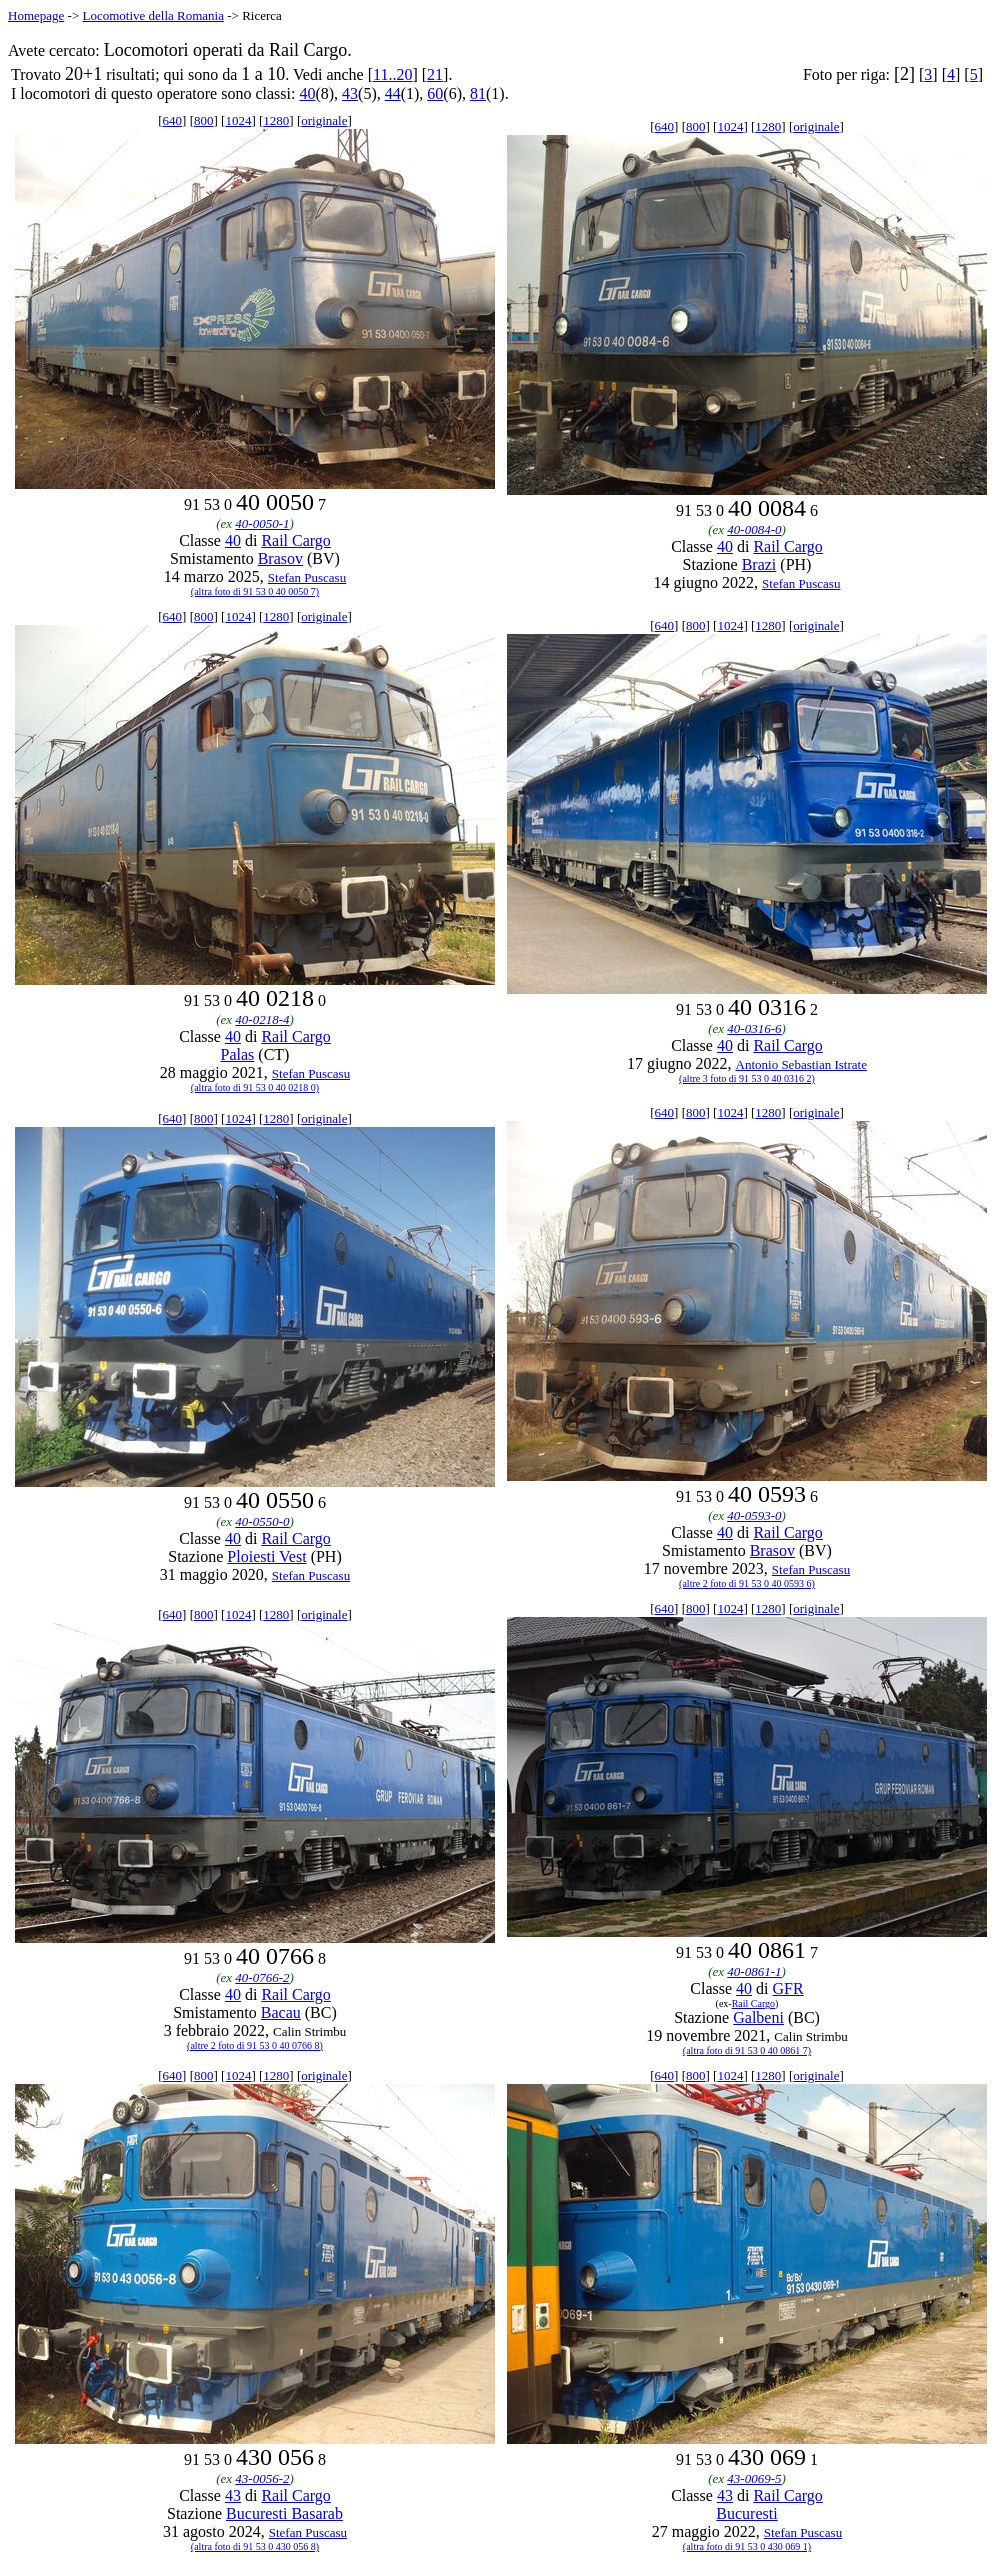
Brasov (280, 558)
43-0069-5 (754, 2478)
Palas (238, 1054)
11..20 (392, 74)
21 (435, 74)
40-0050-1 (262, 523)
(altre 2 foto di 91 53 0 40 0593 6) (747, 1583)
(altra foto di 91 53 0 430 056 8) (255, 2546)
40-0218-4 (262, 1019)
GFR (788, 1988)
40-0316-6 (754, 1028)
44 (393, 93)
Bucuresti (746, 2513)
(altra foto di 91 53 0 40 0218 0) (255, 1087)
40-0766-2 (262, 1977)
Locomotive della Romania (153, 15)
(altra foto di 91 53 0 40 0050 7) (255, 591)
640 (173, 120)
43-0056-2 (262, 2478)
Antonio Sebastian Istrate (801, 1064)
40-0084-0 (754, 529)
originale (324, 120)
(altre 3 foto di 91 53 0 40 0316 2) (747, 1078)
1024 (238, 120)
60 (435, 93)
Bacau (281, 2012)
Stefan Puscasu (307, 577)
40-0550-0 (262, 1521)
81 (478, 93)
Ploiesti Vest (266, 1556)
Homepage (36, 15)
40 (307, 93)
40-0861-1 (754, 1971)
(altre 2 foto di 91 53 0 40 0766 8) (255, 2045)
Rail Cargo (295, 540)
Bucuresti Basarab (284, 2513)
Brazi (759, 564)
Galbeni (758, 2017)
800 (204, 120)
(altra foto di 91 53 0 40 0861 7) (747, 2050)
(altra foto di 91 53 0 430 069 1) (747, 2546)
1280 (276, 120)
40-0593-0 (754, 1515)
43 (350, 93)
